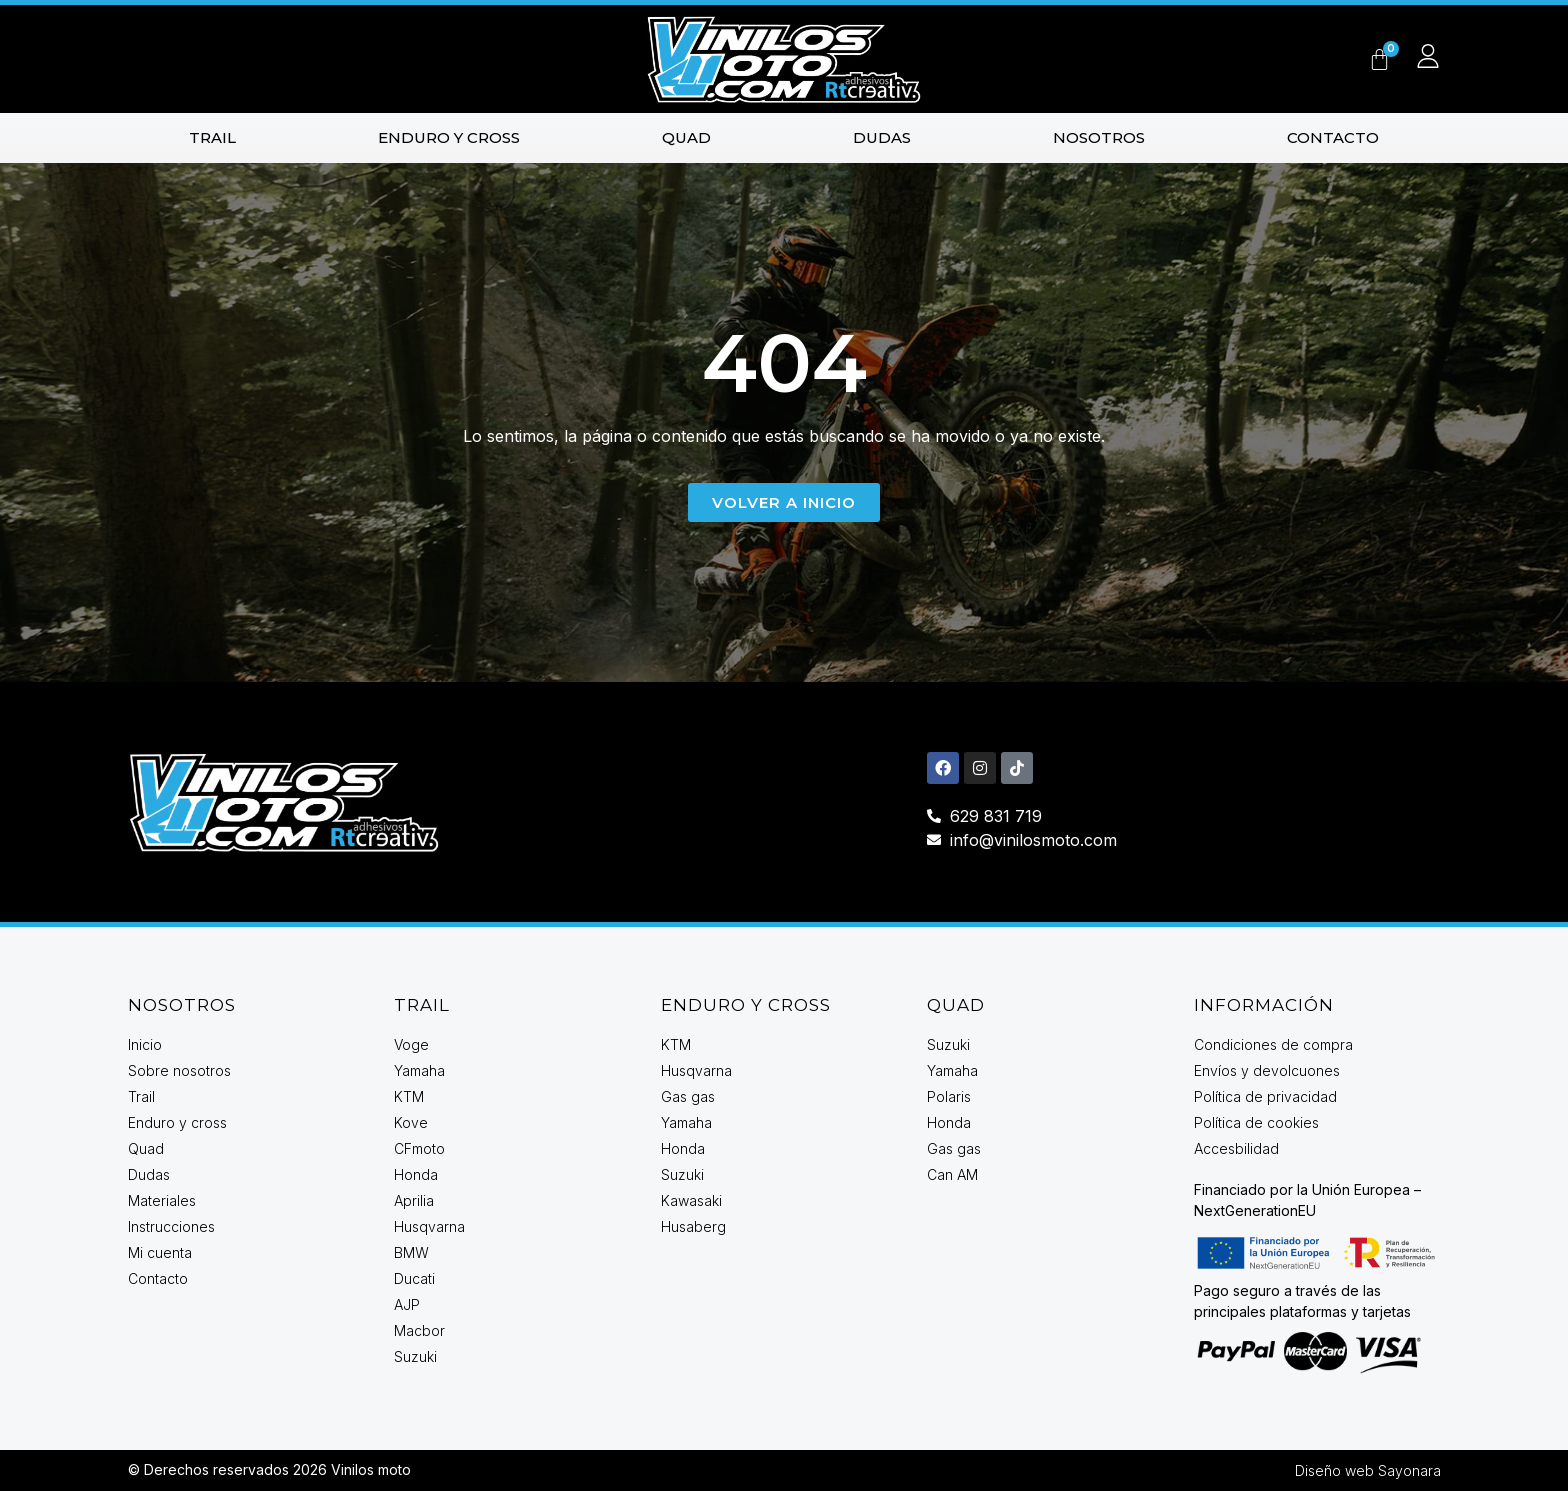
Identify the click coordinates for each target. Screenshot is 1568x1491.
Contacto (1333, 137)
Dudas (882, 137)
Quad (686, 137)
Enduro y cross (449, 137)
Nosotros (1099, 137)
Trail (212, 137)
